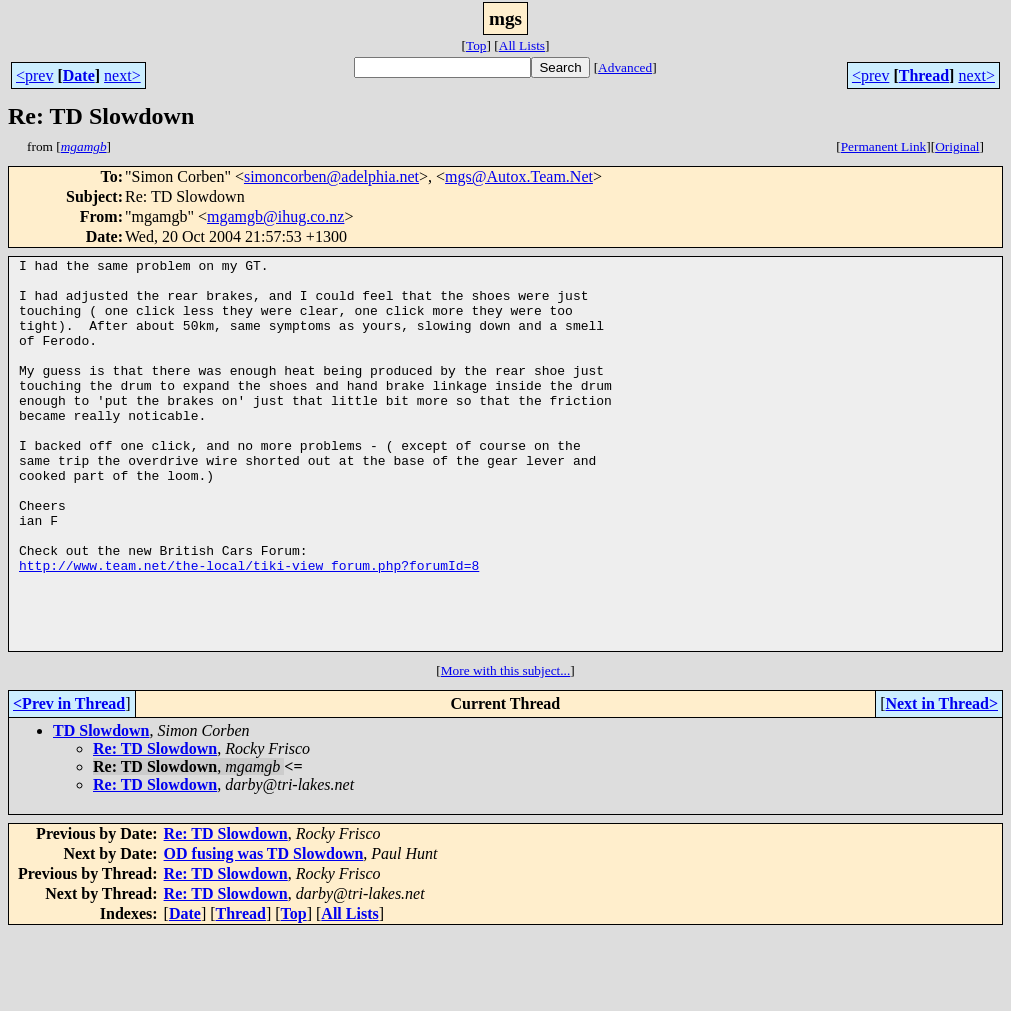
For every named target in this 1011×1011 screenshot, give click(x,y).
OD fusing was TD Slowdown (264, 931)
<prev (34, 75)
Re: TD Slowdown (155, 826)
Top (476, 45)
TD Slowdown (101, 808)
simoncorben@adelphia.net (331, 176)
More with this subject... (506, 748)
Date (79, 75)
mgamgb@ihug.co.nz (275, 216)
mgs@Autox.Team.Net (519, 176)
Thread (924, 75)
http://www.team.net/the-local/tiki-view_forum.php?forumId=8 (249, 628)
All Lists (522, 45)
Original (957, 146)
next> (122, 75)
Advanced (625, 67)
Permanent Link (884, 146)
